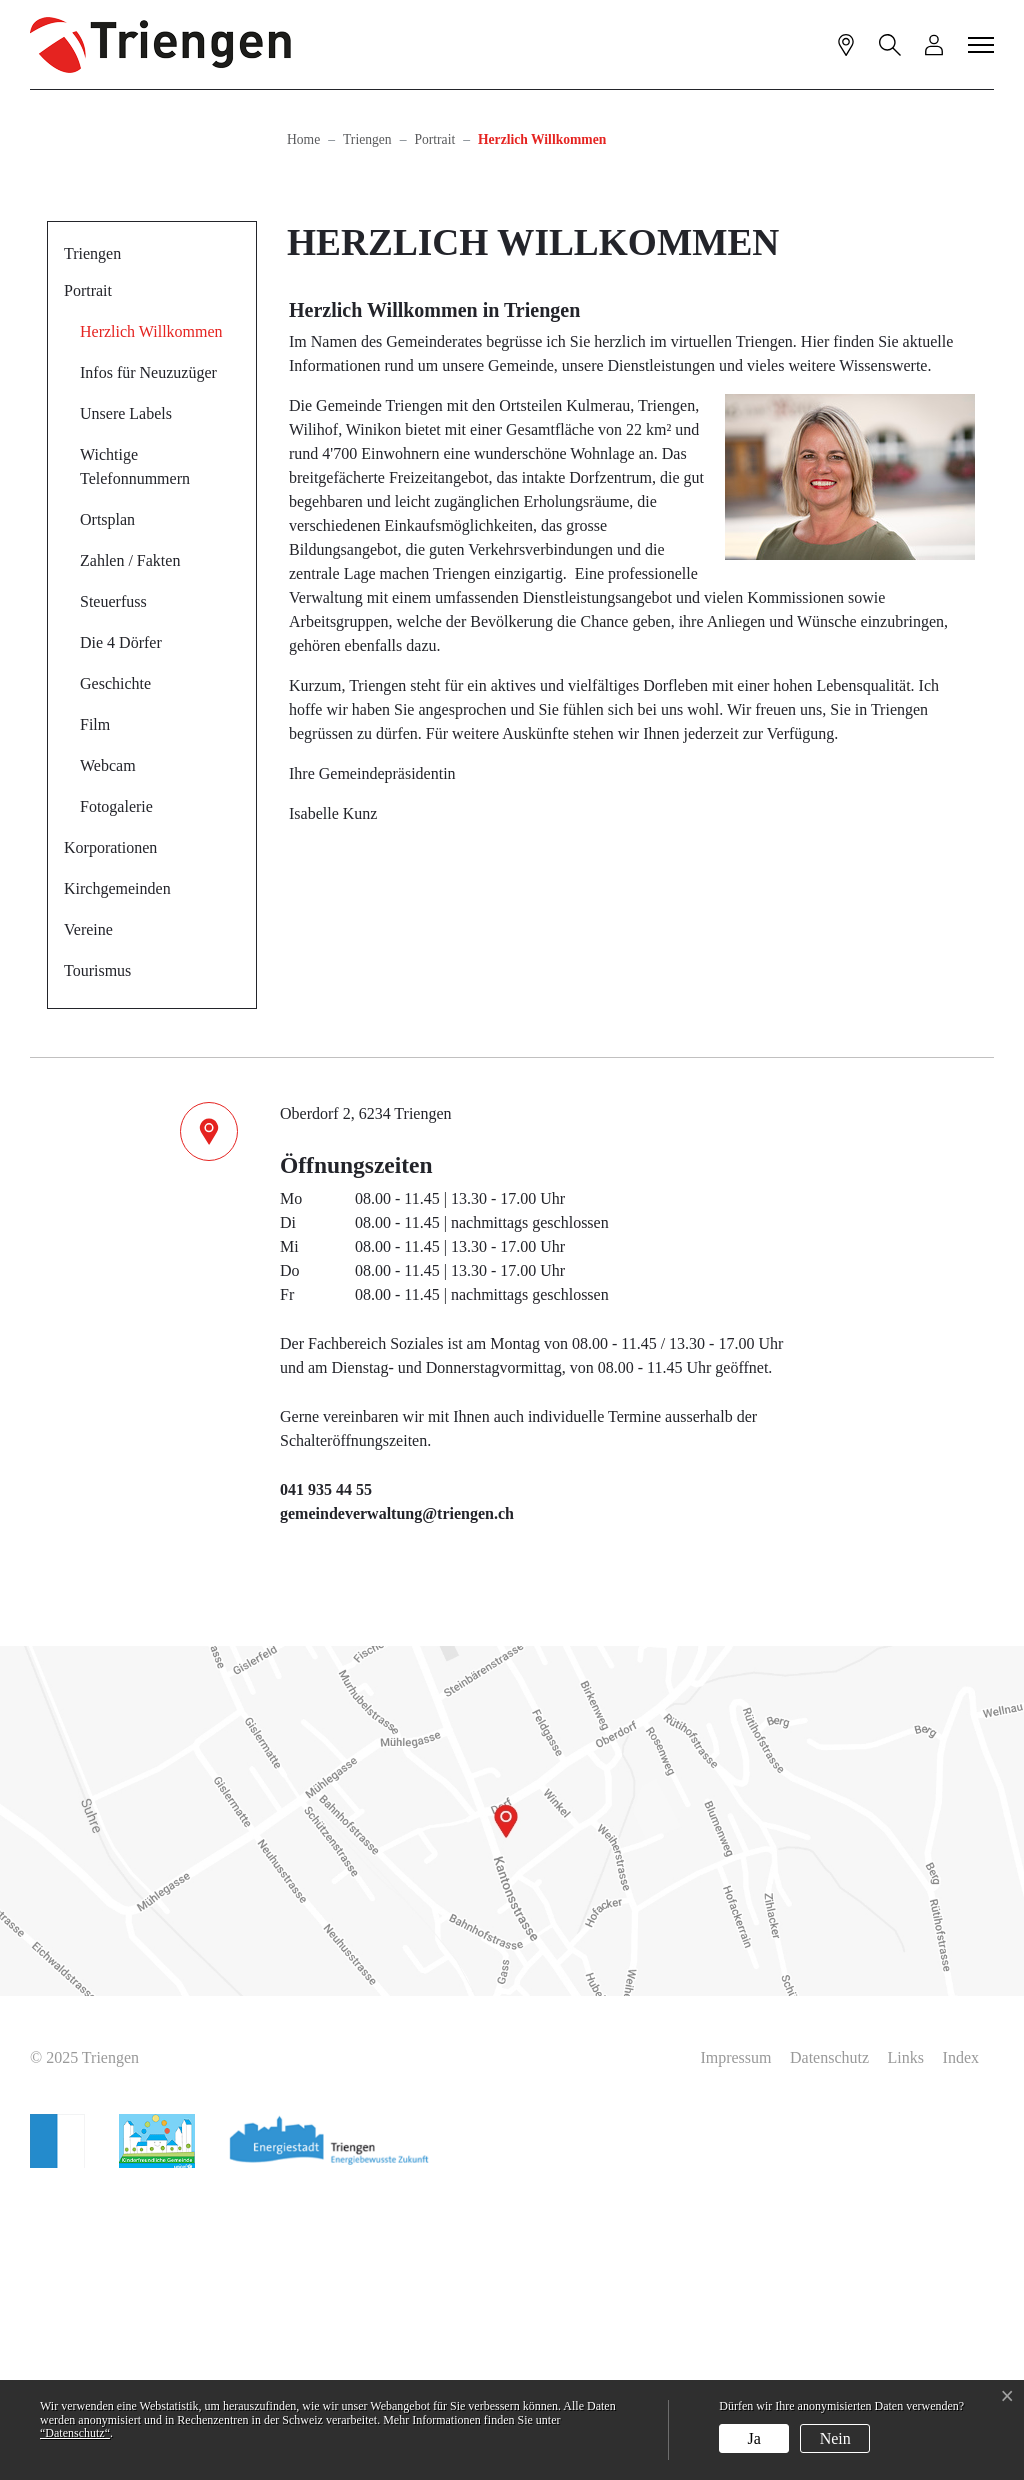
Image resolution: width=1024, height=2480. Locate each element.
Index (961, 2343)
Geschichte (115, 969)
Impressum (735, 2343)
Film (95, 1010)
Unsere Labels (126, 699)
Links (906, 2343)
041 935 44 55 (326, 1775)
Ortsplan (107, 805)
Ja (754, 2438)
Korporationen (110, 1133)
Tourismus (97, 1256)
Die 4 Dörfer (121, 928)
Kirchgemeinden (117, 1174)
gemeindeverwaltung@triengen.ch (397, 1799)
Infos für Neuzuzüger (148, 658)
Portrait (88, 576)
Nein (835, 2438)
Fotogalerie (116, 1092)
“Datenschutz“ (75, 2433)
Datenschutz (829, 2343)
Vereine (88, 1215)
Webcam (108, 1051)
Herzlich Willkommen (151, 623)
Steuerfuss (113, 887)
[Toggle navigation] (982, 44)
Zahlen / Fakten (130, 846)
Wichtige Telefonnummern (135, 752)
